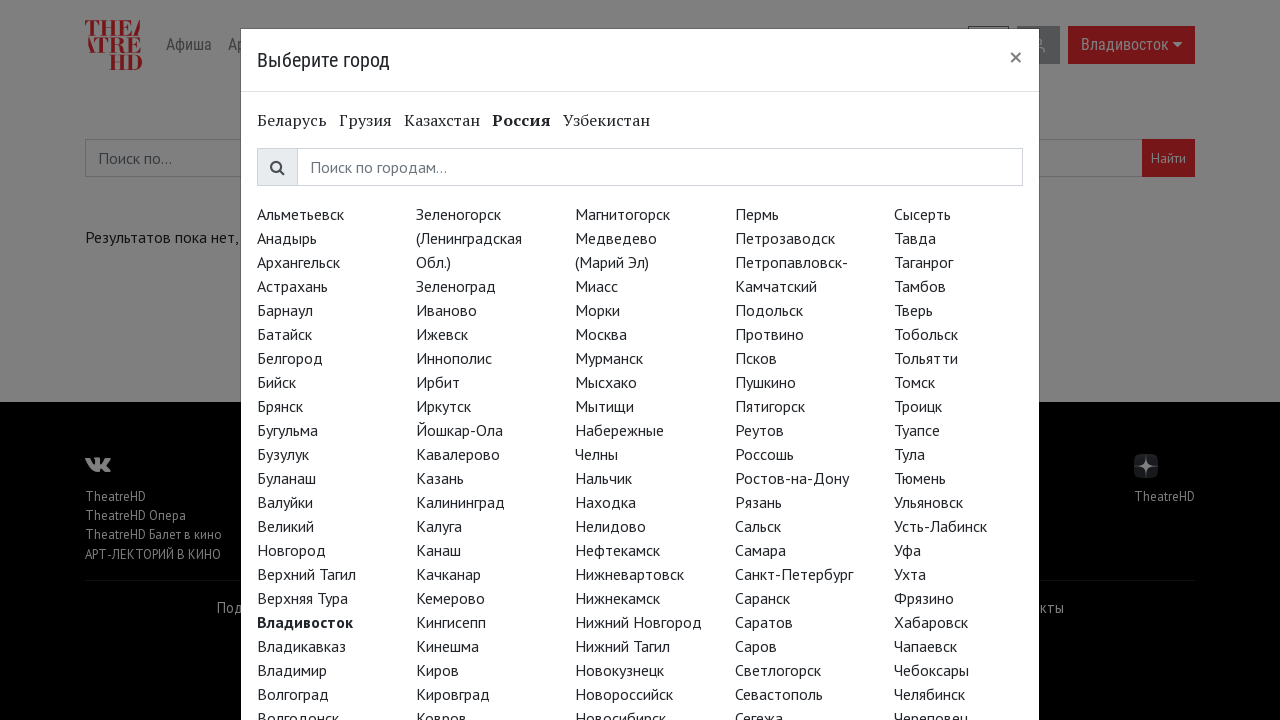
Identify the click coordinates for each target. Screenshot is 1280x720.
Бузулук (283, 454)
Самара (760, 550)
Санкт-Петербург (794, 574)
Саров (756, 646)
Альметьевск (300, 214)
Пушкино (765, 382)
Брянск (280, 406)
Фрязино (924, 598)
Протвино (769, 334)
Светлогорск (778, 670)
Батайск (284, 334)
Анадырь (287, 238)
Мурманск (609, 358)
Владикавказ (301, 646)
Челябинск (929, 694)
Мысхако (606, 382)
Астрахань (292, 286)
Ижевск (442, 334)
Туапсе (917, 430)
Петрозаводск (785, 238)
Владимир (292, 670)
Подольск (769, 310)
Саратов (764, 622)
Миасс (596, 286)
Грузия (365, 120)
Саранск (762, 598)
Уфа (907, 550)
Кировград (453, 694)
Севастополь (779, 694)
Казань (440, 478)
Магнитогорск (622, 214)
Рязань (758, 502)
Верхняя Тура (302, 598)
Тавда (915, 238)
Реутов (759, 430)
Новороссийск (624, 694)
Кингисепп (451, 622)
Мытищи (604, 406)
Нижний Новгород (638, 622)
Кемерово (450, 598)
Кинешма (447, 646)
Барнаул (285, 310)
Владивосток (305, 622)
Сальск (758, 526)
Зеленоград (456, 286)
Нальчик (603, 478)
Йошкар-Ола (459, 430)
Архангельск (298, 262)
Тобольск (926, 334)
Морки (597, 310)
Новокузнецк (619, 670)
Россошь (764, 454)
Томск (914, 382)
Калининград (460, 502)
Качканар (448, 574)
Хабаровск (931, 622)
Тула (909, 454)
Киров (437, 670)
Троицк (918, 406)
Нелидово (610, 526)
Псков (756, 358)
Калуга (439, 526)
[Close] (1016, 57)
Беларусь (292, 120)
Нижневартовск (629, 574)
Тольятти (926, 358)
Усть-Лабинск (940, 526)
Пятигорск (770, 406)
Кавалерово (458, 454)
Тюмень (920, 478)
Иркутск (443, 406)
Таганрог (923, 262)
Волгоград (293, 694)
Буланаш (286, 478)
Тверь (913, 310)
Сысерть (922, 214)
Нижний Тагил (622, 646)
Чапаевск (925, 646)
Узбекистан (606, 120)
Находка (605, 502)
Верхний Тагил (306, 574)
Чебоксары (931, 670)
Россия (521, 120)
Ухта (910, 574)
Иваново (446, 310)
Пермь (757, 214)
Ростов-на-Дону (792, 478)
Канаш (438, 550)
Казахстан (442, 120)
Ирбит (438, 382)
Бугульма (287, 430)
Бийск (276, 382)
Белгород (290, 358)
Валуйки (285, 502)
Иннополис (454, 358)
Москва (601, 334)
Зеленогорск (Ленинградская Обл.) (469, 238)
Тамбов (920, 286)
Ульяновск (928, 502)
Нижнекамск (617, 598)
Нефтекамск (617, 550)
